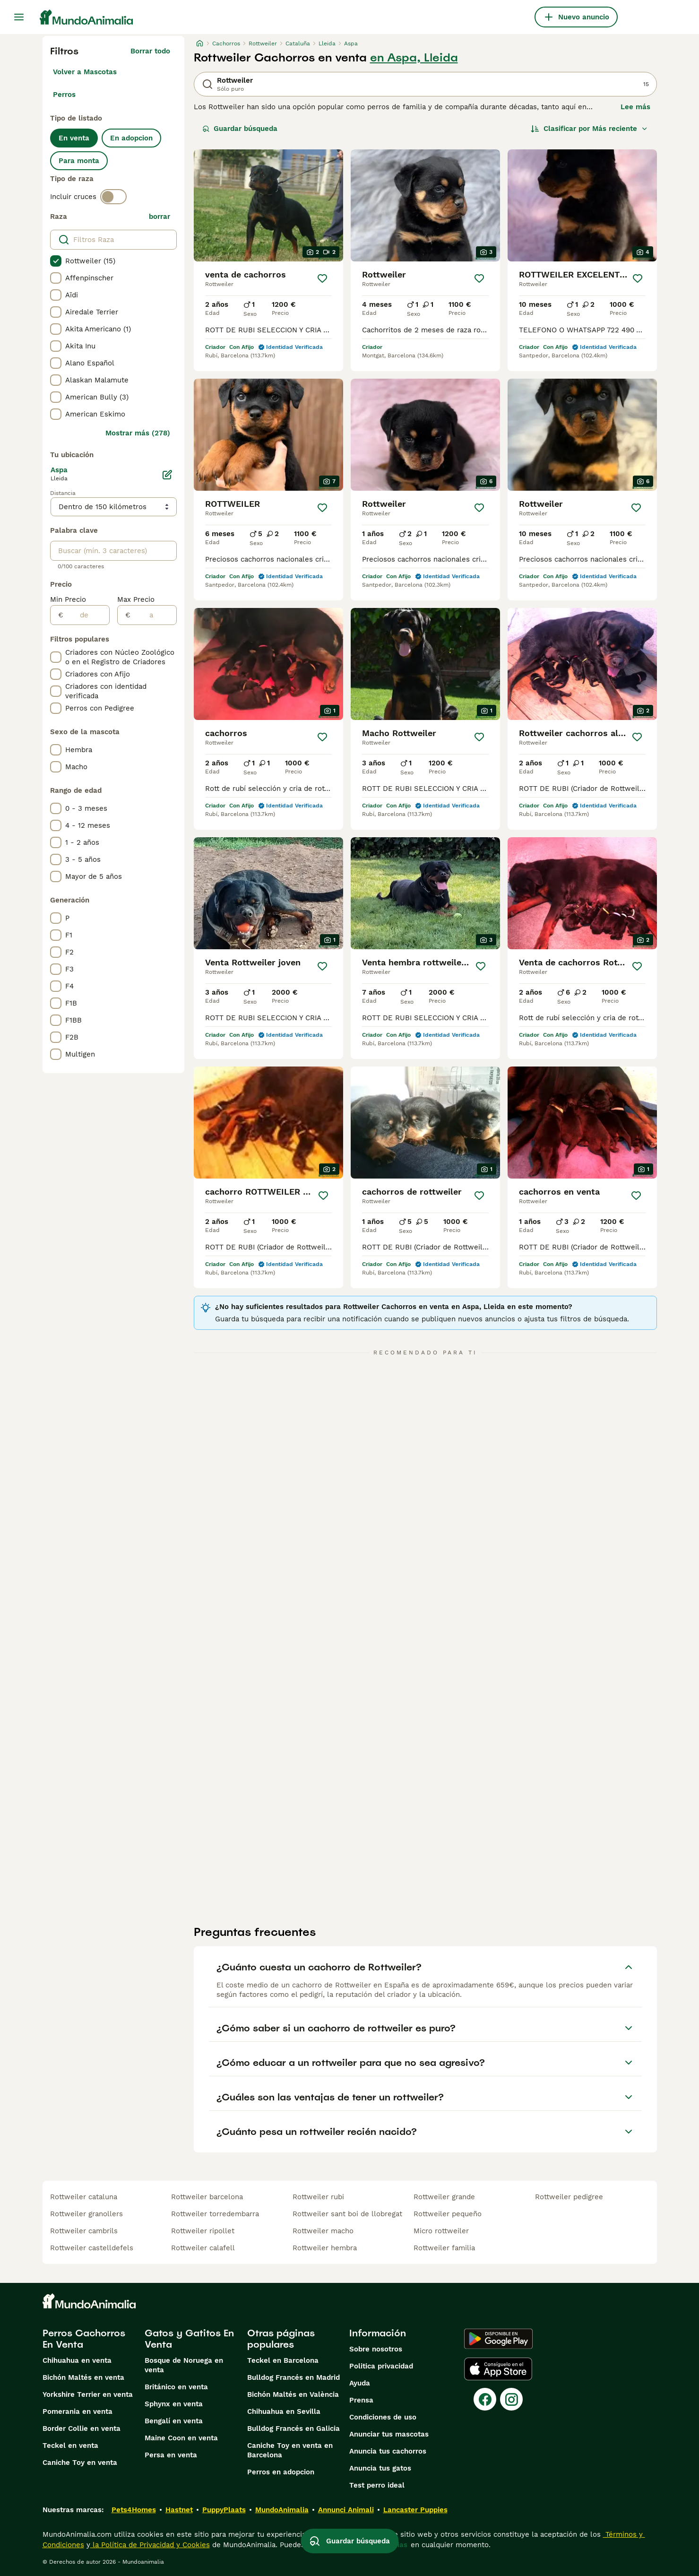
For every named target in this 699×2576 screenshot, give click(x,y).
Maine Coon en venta (181, 2438)
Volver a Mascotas (85, 72)
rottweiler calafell (203, 2248)
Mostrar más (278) (137, 433)
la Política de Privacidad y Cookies (150, 2545)
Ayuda (359, 2383)
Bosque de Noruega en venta (184, 2365)
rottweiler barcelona (207, 2197)
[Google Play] (498, 2338)
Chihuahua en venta (77, 2360)
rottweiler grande (444, 2197)
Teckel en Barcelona (283, 2360)
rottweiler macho (323, 2231)
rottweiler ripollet (202, 2231)
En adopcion (131, 138)
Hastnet (179, 2510)
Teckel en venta (70, 2445)
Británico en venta (176, 2387)
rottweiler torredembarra (215, 2214)
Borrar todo (150, 51)
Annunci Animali (346, 2510)
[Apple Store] (498, 2369)
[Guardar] (322, 278)
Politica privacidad (381, 2366)
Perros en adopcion (280, 2472)
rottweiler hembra (325, 2248)
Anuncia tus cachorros (387, 2451)
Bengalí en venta (174, 2421)
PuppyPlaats (224, 2510)
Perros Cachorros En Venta (84, 2338)
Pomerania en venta (77, 2411)
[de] (86, 615)
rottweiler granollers (86, 2214)
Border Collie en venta (82, 2428)
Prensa (361, 2400)
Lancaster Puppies (415, 2510)
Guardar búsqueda (239, 128)
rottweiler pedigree (569, 2197)
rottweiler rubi (318, 2197)
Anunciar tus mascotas (389, 2434)
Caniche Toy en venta (80, 2462)
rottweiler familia (444, 2248)
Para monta (79, 160)
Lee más (635, 107)
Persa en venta (171, 2455)
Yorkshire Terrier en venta (88, 2394)
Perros (64, 94)
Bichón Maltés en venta (83, 2377)
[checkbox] (55, 261)
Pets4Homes (134, 2510)
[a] (153, 615)
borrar (159, 216)
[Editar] (167, 474)
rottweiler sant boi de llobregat (347, 2214)
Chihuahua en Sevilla (283, 2411)
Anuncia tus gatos (380, 2468)
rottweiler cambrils (84, 2231)
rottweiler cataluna (83, 2197)
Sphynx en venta (174, 2404)
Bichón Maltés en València (293, 2394)
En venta (74, 138)
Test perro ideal (377, 2485)
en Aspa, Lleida (414, 57)
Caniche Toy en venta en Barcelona (290, 2450)
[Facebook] (485, 2399)
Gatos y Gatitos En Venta (189, 2338)
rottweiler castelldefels (91, 2248)
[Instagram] (511, 2399)
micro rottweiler (441, 2231)
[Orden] (589, 128)
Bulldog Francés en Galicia (293, 2428)
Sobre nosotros (375, 2349)
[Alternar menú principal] (18, 17)
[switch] (113, 196)
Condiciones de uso (382, 2417)
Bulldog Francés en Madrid (293, 2377)
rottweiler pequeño (448, 2214)
